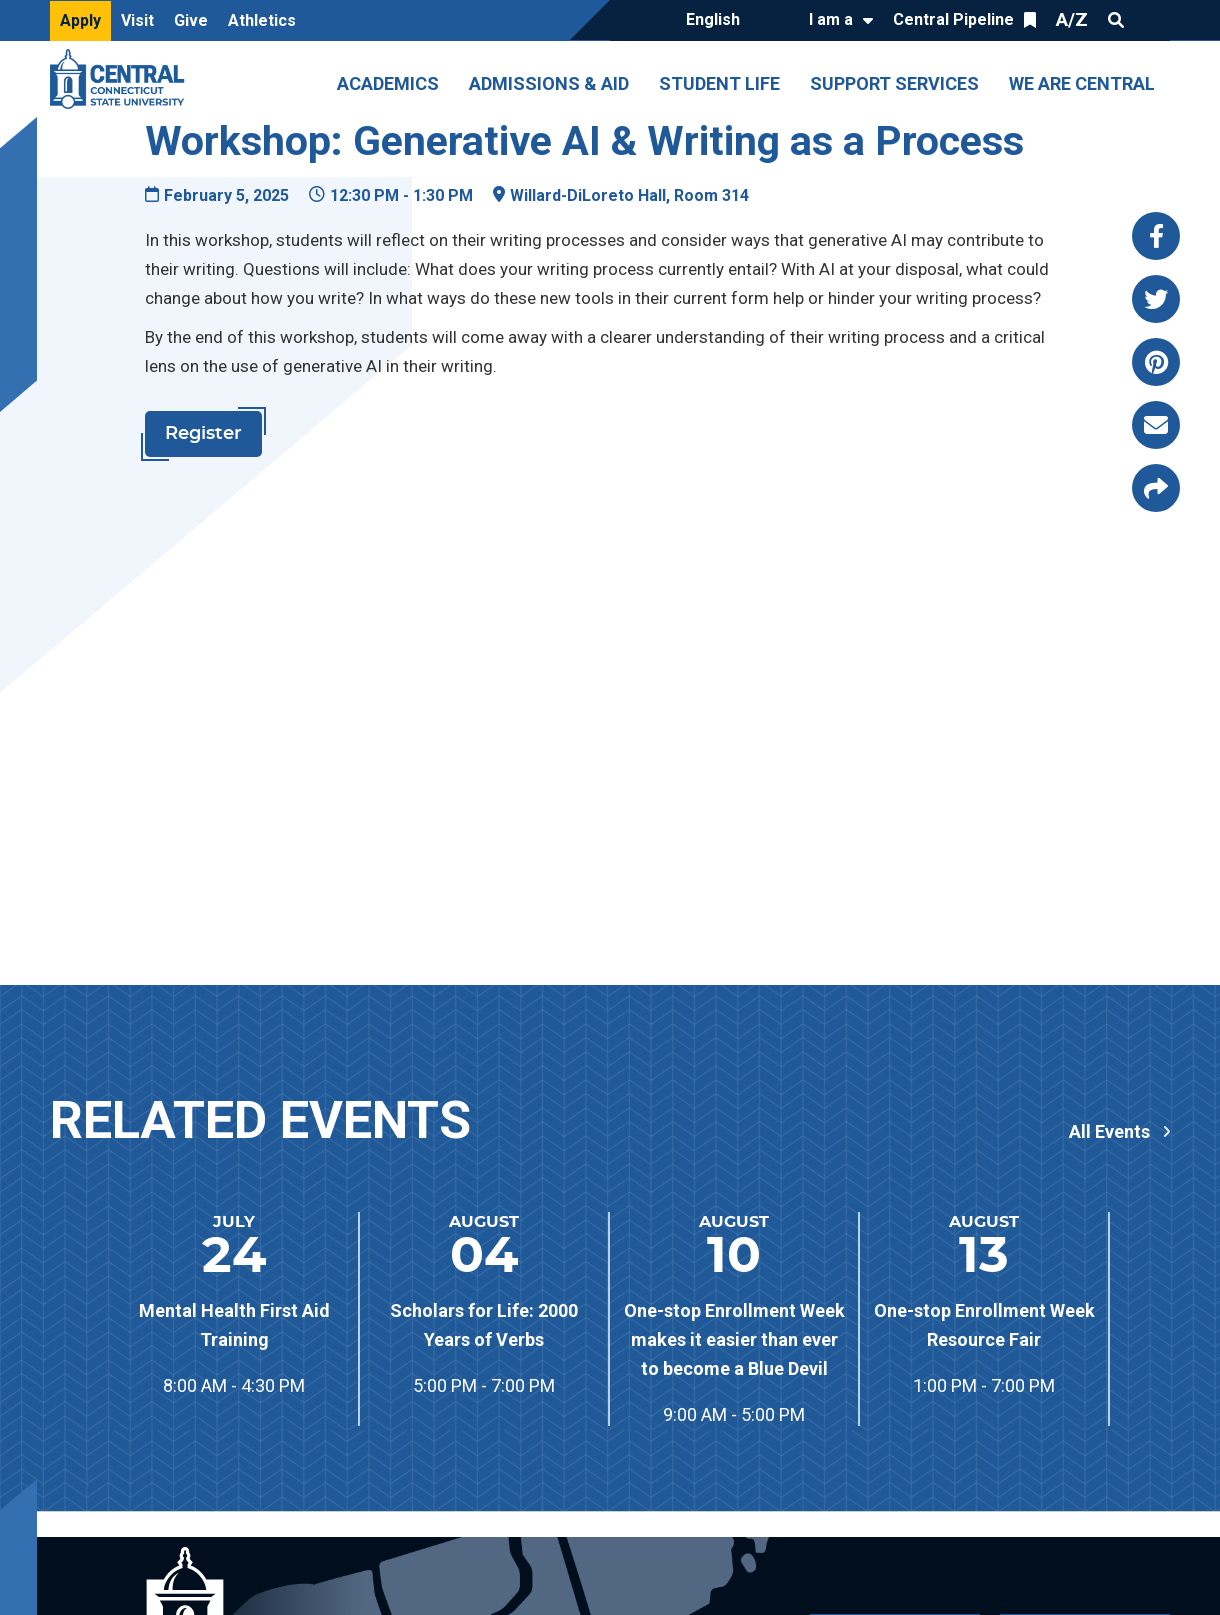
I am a (831, 19)
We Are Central (1082, 83)
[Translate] (727, 21)
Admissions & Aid (549, 83)
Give (191, 20)
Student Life (719, 83)
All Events (1109, 1132)
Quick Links (1152, 20)
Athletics (262, 20)
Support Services (894, 83)
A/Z (1072, 19)
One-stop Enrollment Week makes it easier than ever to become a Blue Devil (734, 1339)
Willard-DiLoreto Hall (588, 195)
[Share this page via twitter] (1156, 299)
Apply (80, 20)
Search (1116, 20)
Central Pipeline (953, 19)
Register (203, 434)
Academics (388, 83)
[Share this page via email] (1156, 425)
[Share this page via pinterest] (1156, 362)
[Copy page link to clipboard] (1156, 488)
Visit (137, 20)
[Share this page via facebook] (1156, 236)
